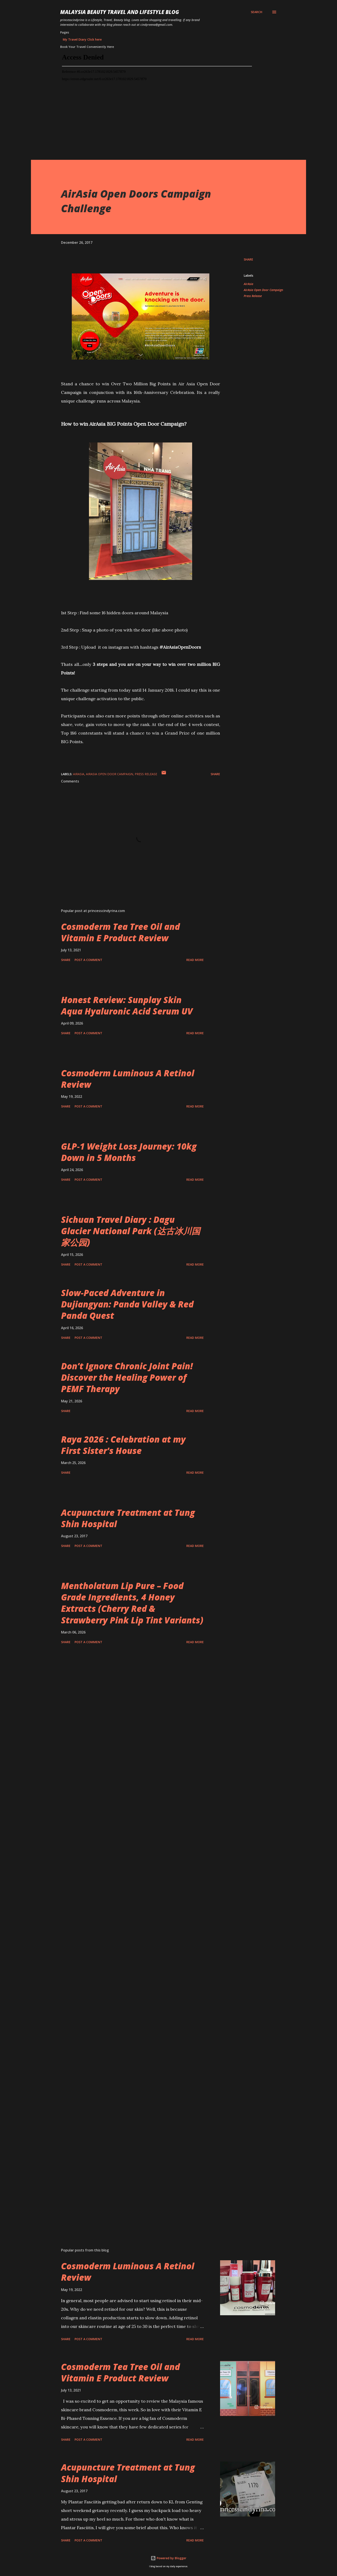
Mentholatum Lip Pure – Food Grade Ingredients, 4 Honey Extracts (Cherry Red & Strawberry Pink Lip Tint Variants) (132, 1603)
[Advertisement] (160, 130)
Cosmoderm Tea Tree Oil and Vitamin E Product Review (120, 932)
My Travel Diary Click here (82, 39)
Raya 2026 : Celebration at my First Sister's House (123, 1445)
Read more (195, 960)
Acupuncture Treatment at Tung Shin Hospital (128, 1518)
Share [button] (248, 259)
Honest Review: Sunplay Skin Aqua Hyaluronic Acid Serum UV (127, 1005)
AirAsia (248, 284)
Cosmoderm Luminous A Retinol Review (127, 1078)
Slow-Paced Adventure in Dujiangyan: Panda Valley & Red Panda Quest (127, 1304)
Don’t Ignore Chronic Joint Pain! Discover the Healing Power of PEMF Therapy (127, 1377)
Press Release (253, 296)
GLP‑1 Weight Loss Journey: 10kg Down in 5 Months (129, 1152)
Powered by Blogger (168, 2558)
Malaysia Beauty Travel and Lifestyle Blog (119, 11)
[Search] (256, 12)
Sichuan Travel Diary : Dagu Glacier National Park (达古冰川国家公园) (130, 1231)
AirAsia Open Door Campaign (263, 290)
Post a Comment (88, 960)
